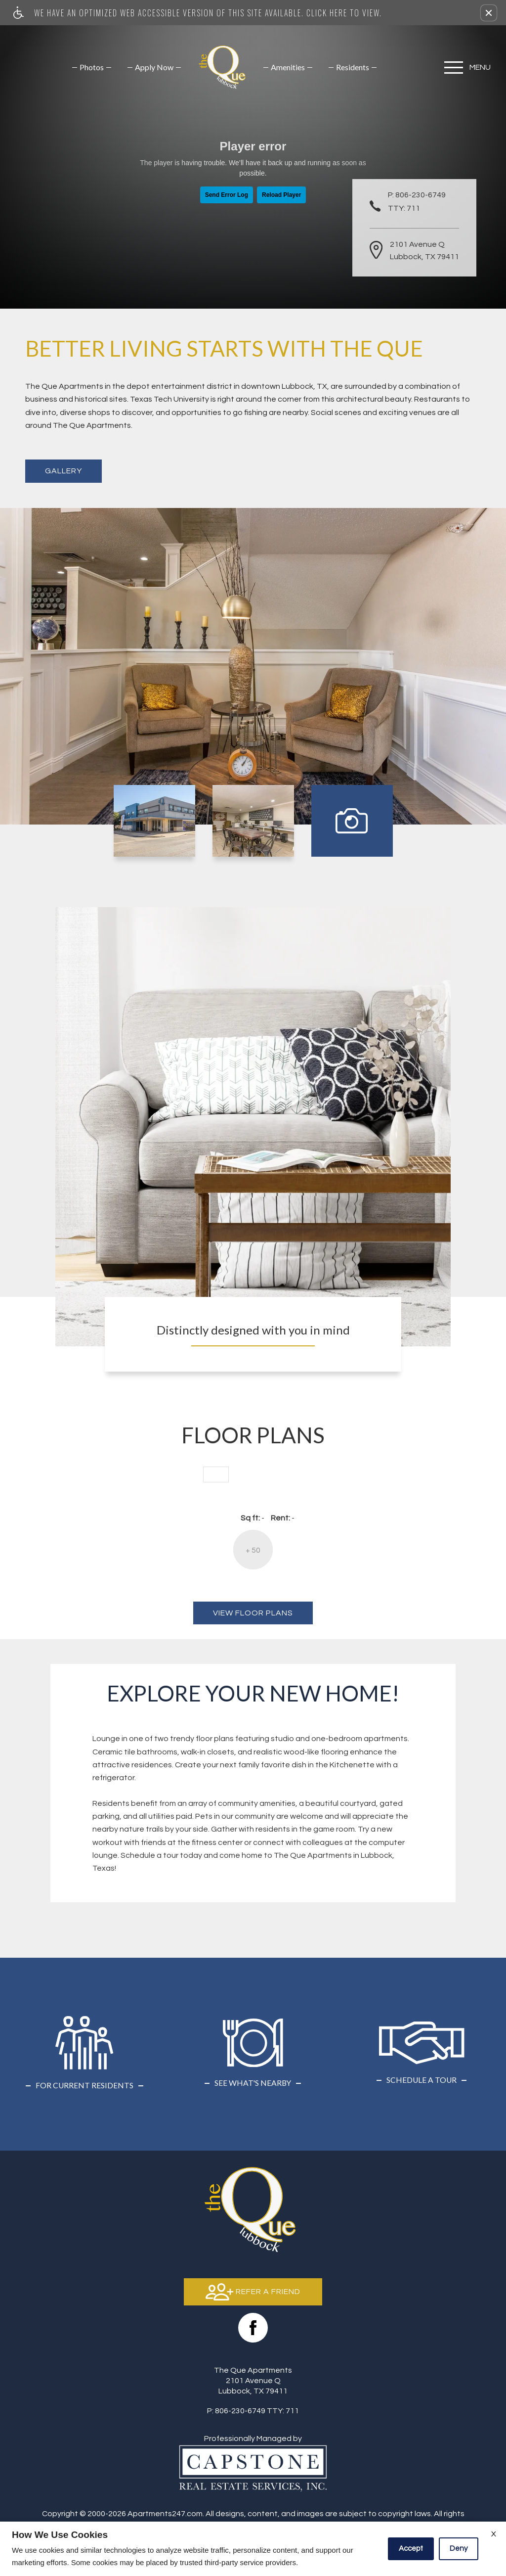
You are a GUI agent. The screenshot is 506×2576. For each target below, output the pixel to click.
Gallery (63, 471)
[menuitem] (92, 67)
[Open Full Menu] (470, 67)
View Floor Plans (253, 1613)
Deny (458, 2548)
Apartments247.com (165, 2514)
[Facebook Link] (253, 2328)
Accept (411, 2548)
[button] (489, 13)
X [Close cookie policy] (493, 2534)
